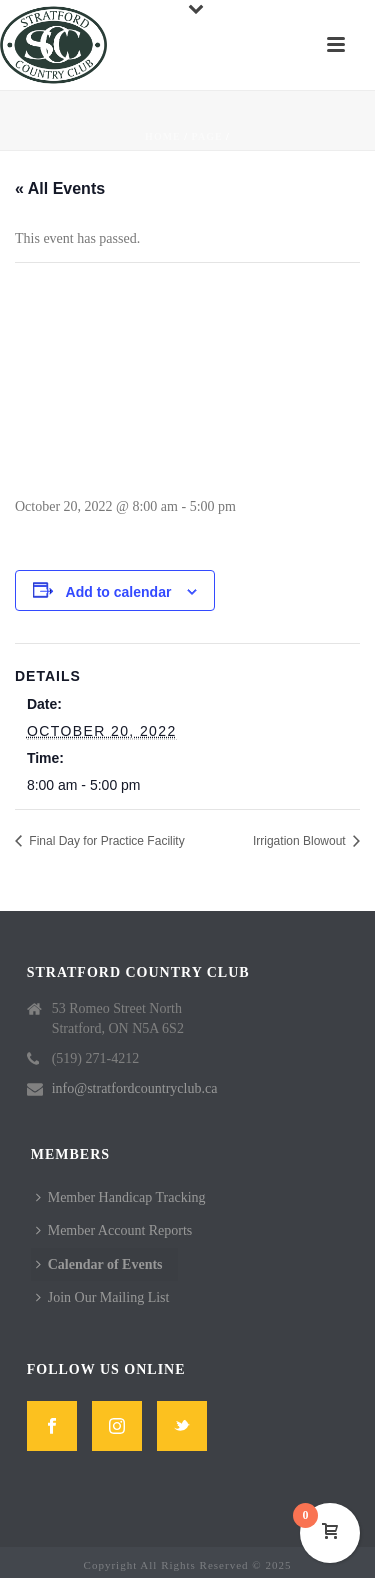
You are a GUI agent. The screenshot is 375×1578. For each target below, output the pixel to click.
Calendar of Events (99, 1264)
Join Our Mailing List (103, 1297)
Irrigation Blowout (301, 841)
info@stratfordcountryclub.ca (135, 1088)
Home (163, 136)
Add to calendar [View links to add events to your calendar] (119, 592)
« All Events (60, 188)
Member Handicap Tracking (121, 1197)
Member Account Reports (114, 1230)
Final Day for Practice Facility (105, 841)
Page (207, 136)
